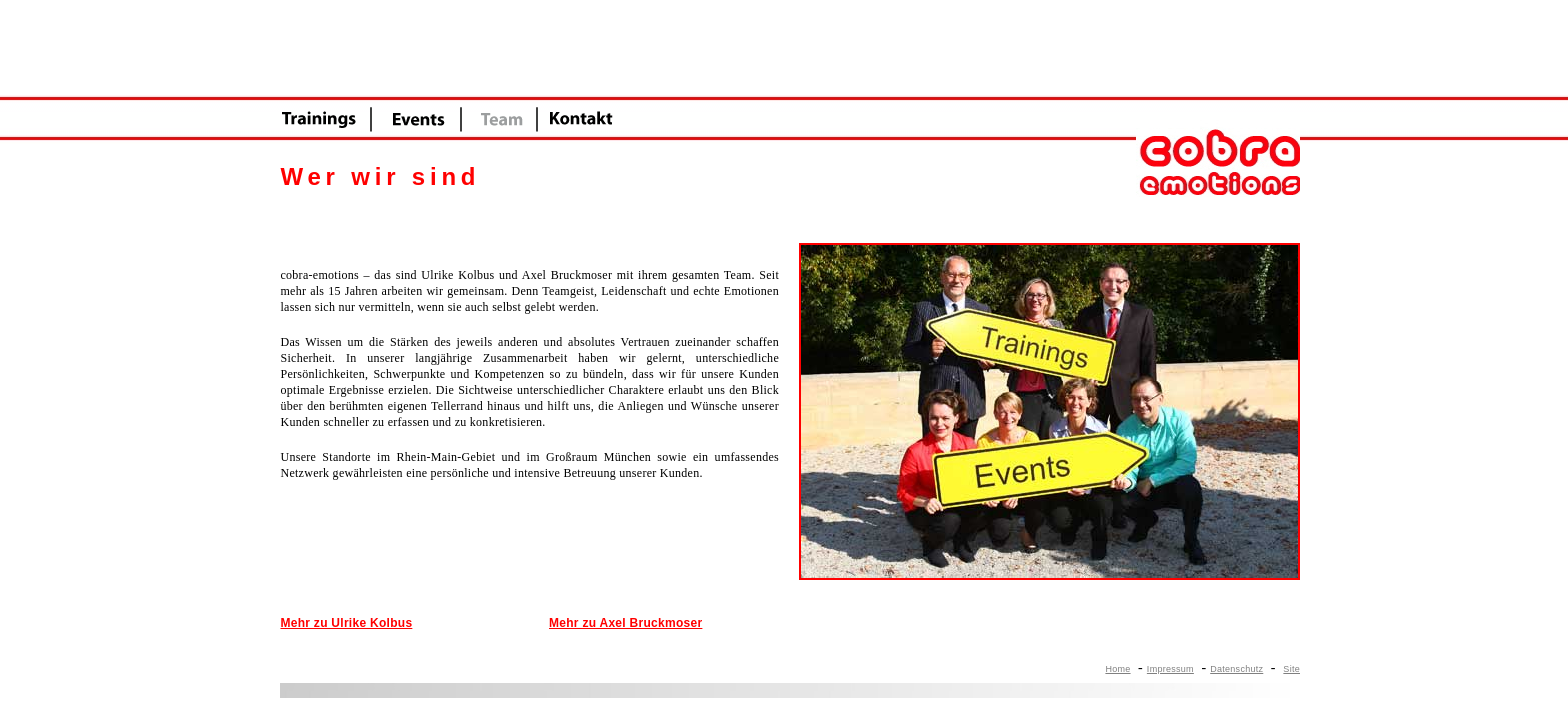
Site (1291, 669)
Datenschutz (1236, 669)
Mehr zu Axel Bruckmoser (625, 623)
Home (1117, 669)
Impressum (1170, 669)
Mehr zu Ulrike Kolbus (346, 623)
